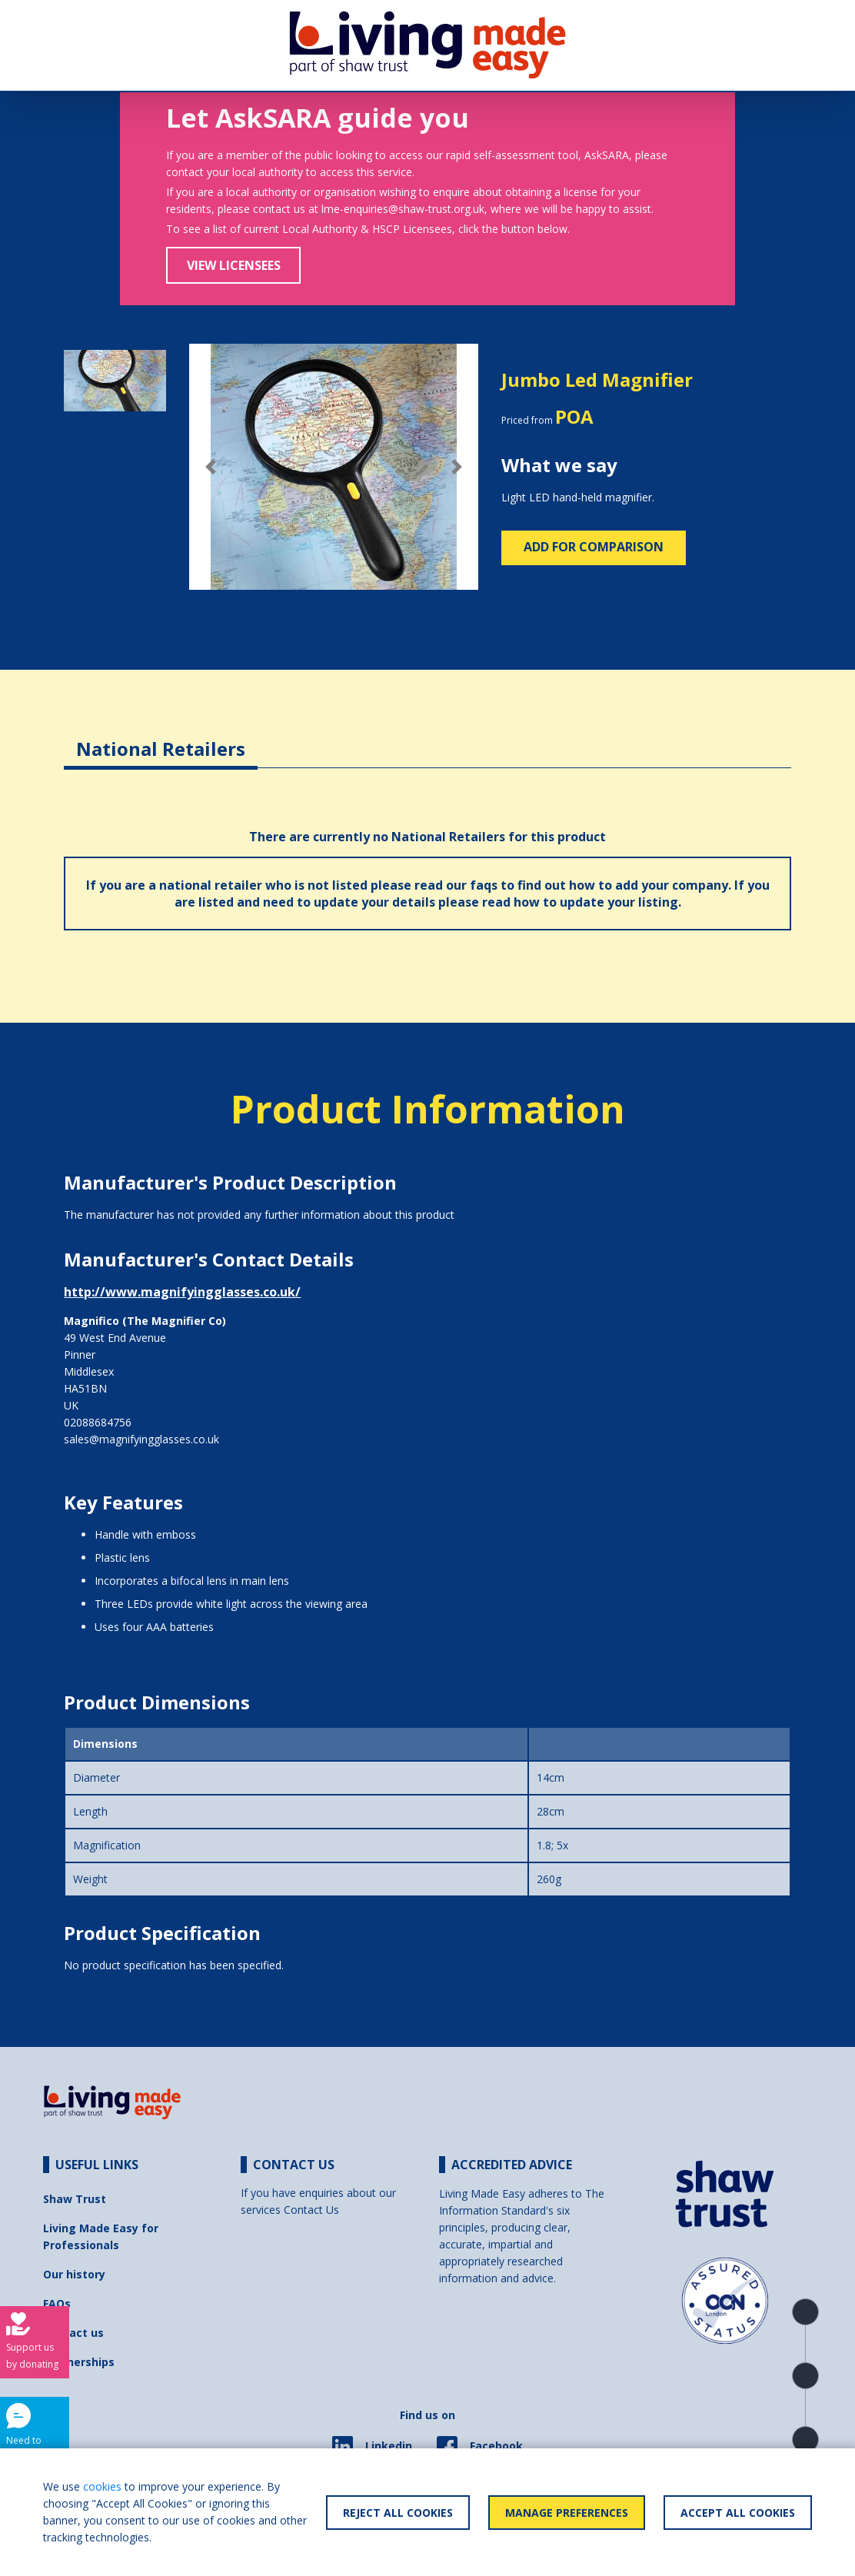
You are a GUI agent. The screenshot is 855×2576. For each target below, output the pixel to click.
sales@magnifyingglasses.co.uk (141, 1439)
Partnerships (79, 2362)
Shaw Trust (74, 2199)
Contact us (73, 2332)
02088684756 (97, 1422)
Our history (74, 2274)
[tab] (161, 737)
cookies (102, 2486)
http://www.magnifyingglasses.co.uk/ (182, 1291)
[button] (210, 466)
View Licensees (234, 265)
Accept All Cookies (737, 2512)
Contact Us (311, 2209)
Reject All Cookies (398, 2512)
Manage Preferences (566, 2512)
